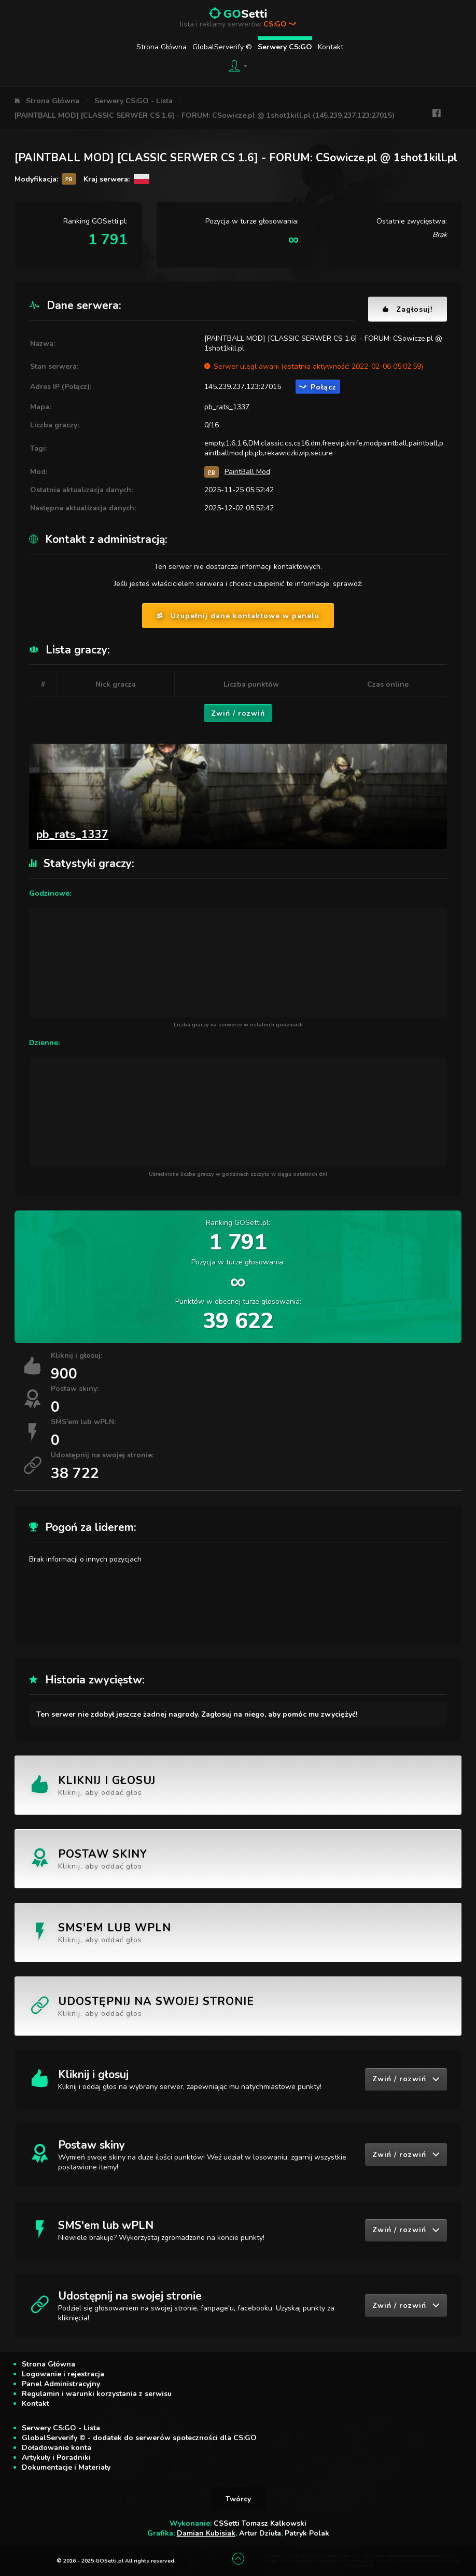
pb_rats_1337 (226, 407)
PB (211, 472)
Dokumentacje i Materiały (66, 2467)
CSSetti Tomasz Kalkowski (260, 2523)
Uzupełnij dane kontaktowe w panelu (238, 616)
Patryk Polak (307, 2533)
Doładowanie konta (56, 2448)
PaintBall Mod (247, 472)
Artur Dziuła (260, 2533)
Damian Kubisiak (206, 2533)
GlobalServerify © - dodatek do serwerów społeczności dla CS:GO (139, 2438)
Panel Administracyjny (61, 2384)
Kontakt (330, 47)
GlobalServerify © (222, 47)
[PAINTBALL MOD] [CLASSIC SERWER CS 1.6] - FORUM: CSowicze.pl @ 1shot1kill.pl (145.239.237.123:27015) (205, 115)
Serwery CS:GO (285, 47)
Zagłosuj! (407, 309)
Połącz (318, 387)
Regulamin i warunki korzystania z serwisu (97, 2394)
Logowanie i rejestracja (63, 2374)
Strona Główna (161, 47)
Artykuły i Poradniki (56, 2457)
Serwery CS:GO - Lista (133, 101)
